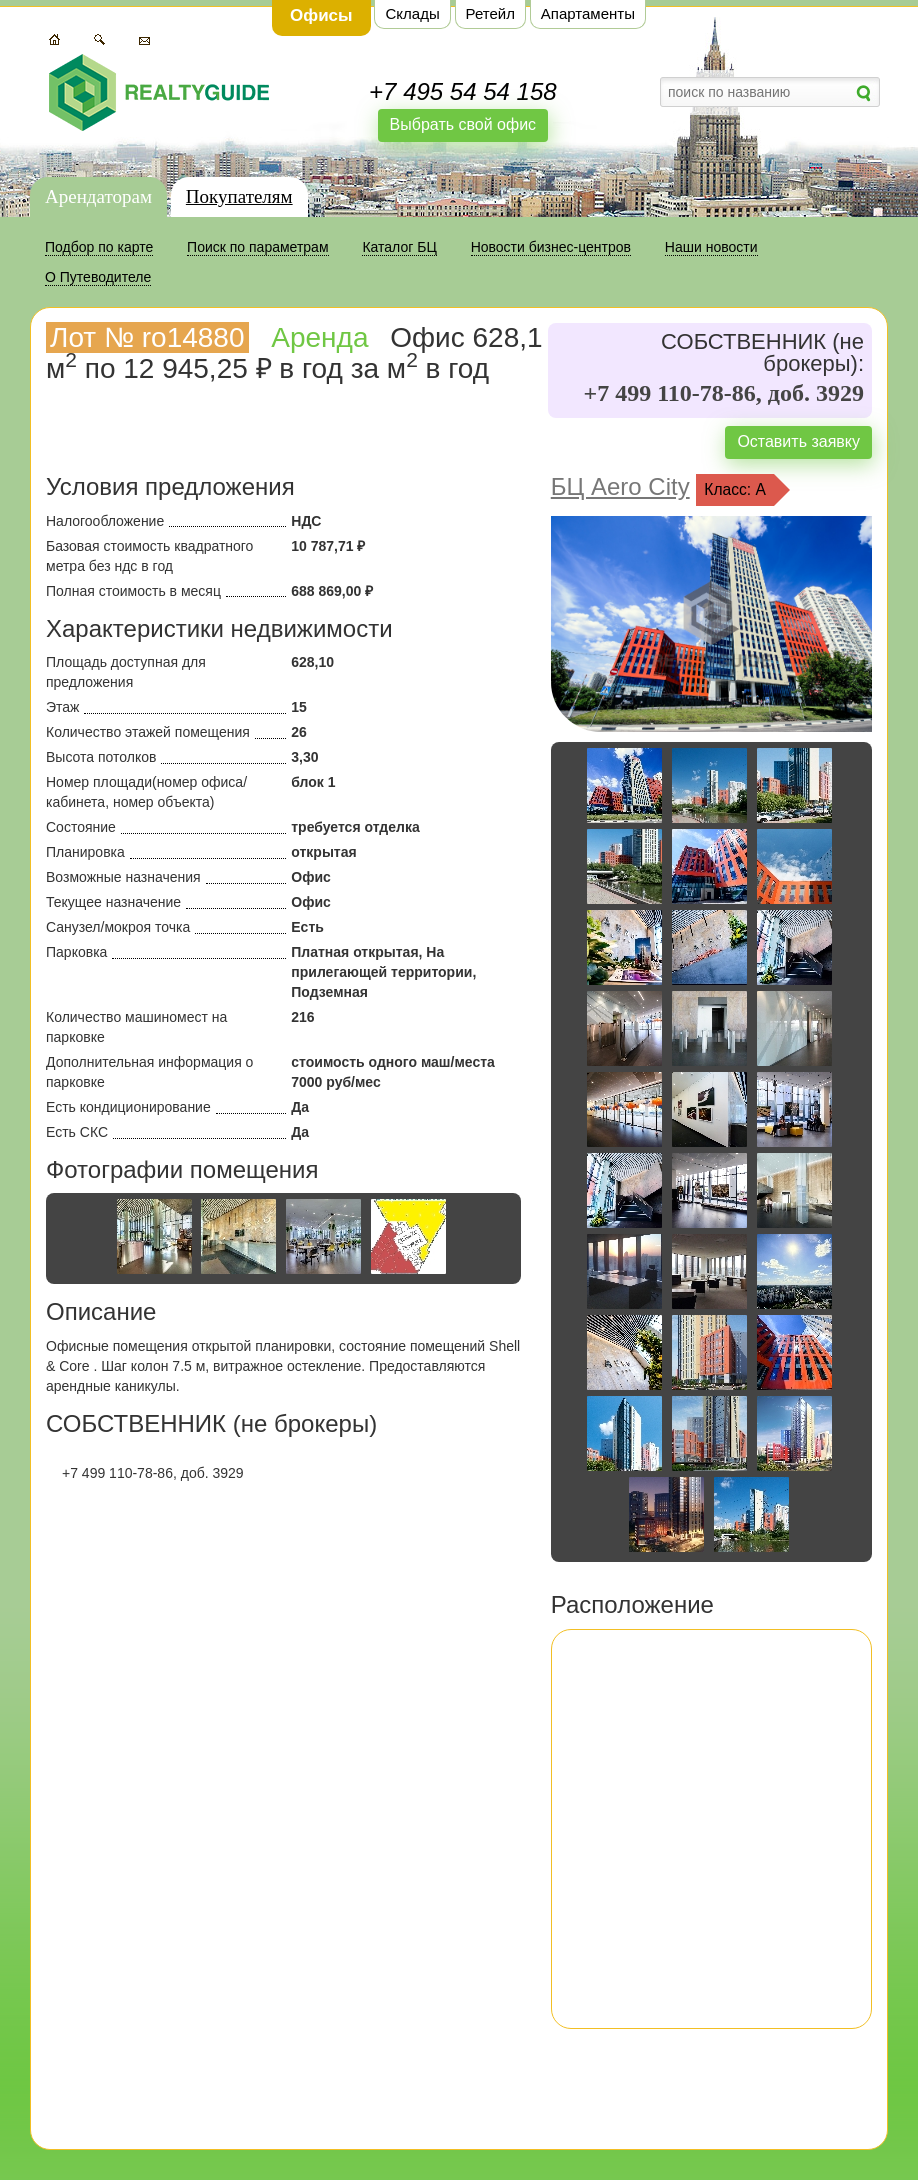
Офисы (321, 15)
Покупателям (239, 196)
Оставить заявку (798, 441)
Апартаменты (588, 13)
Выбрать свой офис (463, 124)
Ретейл (490, 13)
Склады (412, 13)
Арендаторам (98, 196)
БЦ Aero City (620, 486)
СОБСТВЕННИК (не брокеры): (762, 353)
